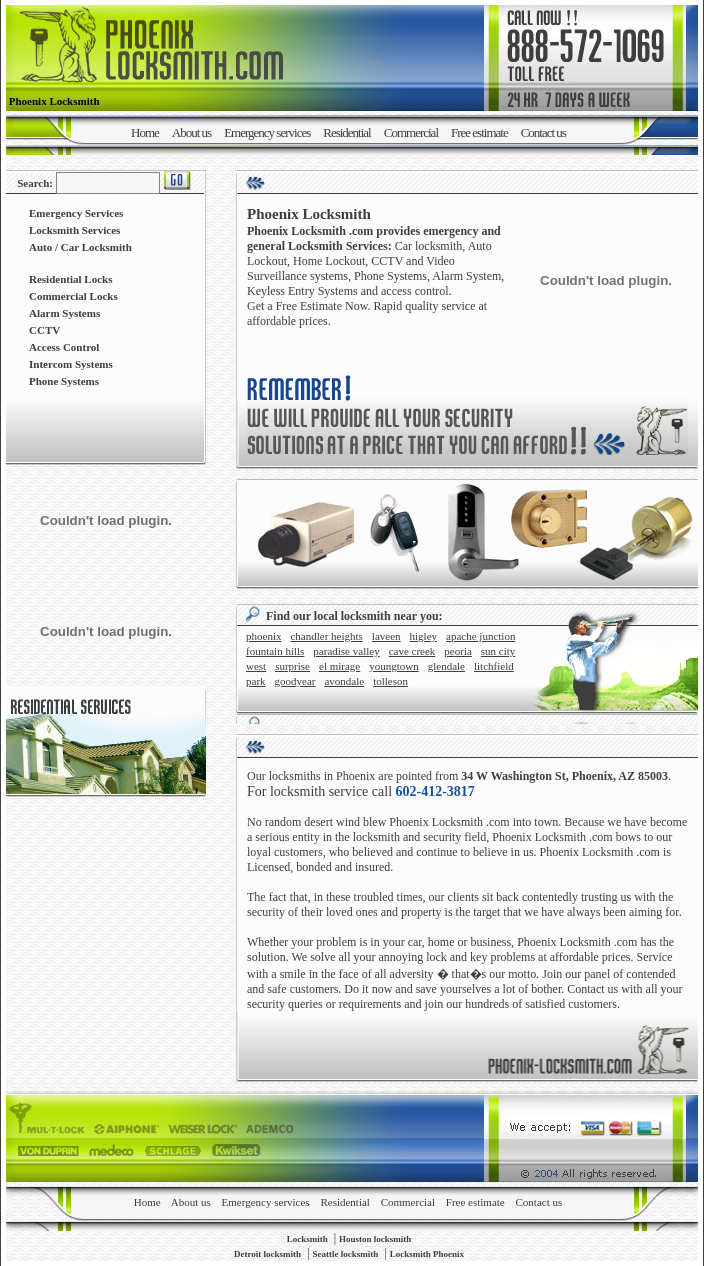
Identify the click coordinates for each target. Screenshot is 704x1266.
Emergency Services (76, 213)
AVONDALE (344, 681)
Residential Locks (70, 279)
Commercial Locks (73, 296)
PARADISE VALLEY (346, 651)
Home (145, 132)
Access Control (64, 347)
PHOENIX (263, 636)
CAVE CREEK (412, 651)
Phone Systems (64, 381)
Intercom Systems (71, 364)
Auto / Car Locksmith (80, 247)
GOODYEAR (295, 681)
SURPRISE (292, 666)
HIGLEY (424, 636)
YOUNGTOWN (394, 666)
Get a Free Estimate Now (307, 306)
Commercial (411, 132)
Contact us (543, 132)
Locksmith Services (74, 230)
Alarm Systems (64, 313)
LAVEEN (386, 636)
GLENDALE (446, 666)
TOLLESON (390, 681)
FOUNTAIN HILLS (275, 651)
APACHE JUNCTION (480, 636)
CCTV (44, 330)
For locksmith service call (361, 791)
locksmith (376, 837)
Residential (347, 132)
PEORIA (457, 651)
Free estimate (479, 132)
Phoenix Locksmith (436, 822)
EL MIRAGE (339, 666)
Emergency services (267, 132)
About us (191, 132)
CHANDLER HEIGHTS (326, 636)
